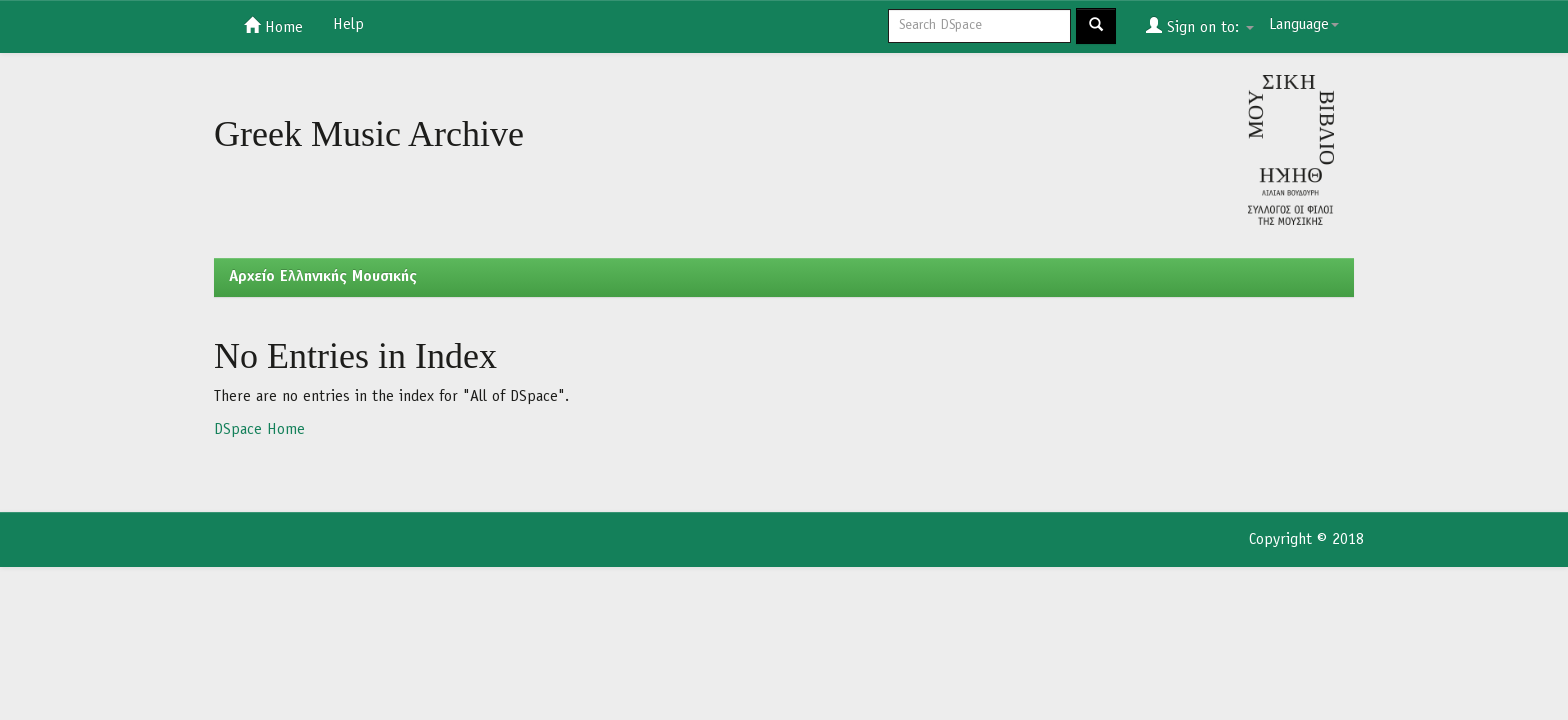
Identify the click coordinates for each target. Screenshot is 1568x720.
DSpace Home (259, 430)
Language (1304, 25)
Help (348, 25)
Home (273, 26)
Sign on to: (1200, 26)
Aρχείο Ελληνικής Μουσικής (323, 277)
